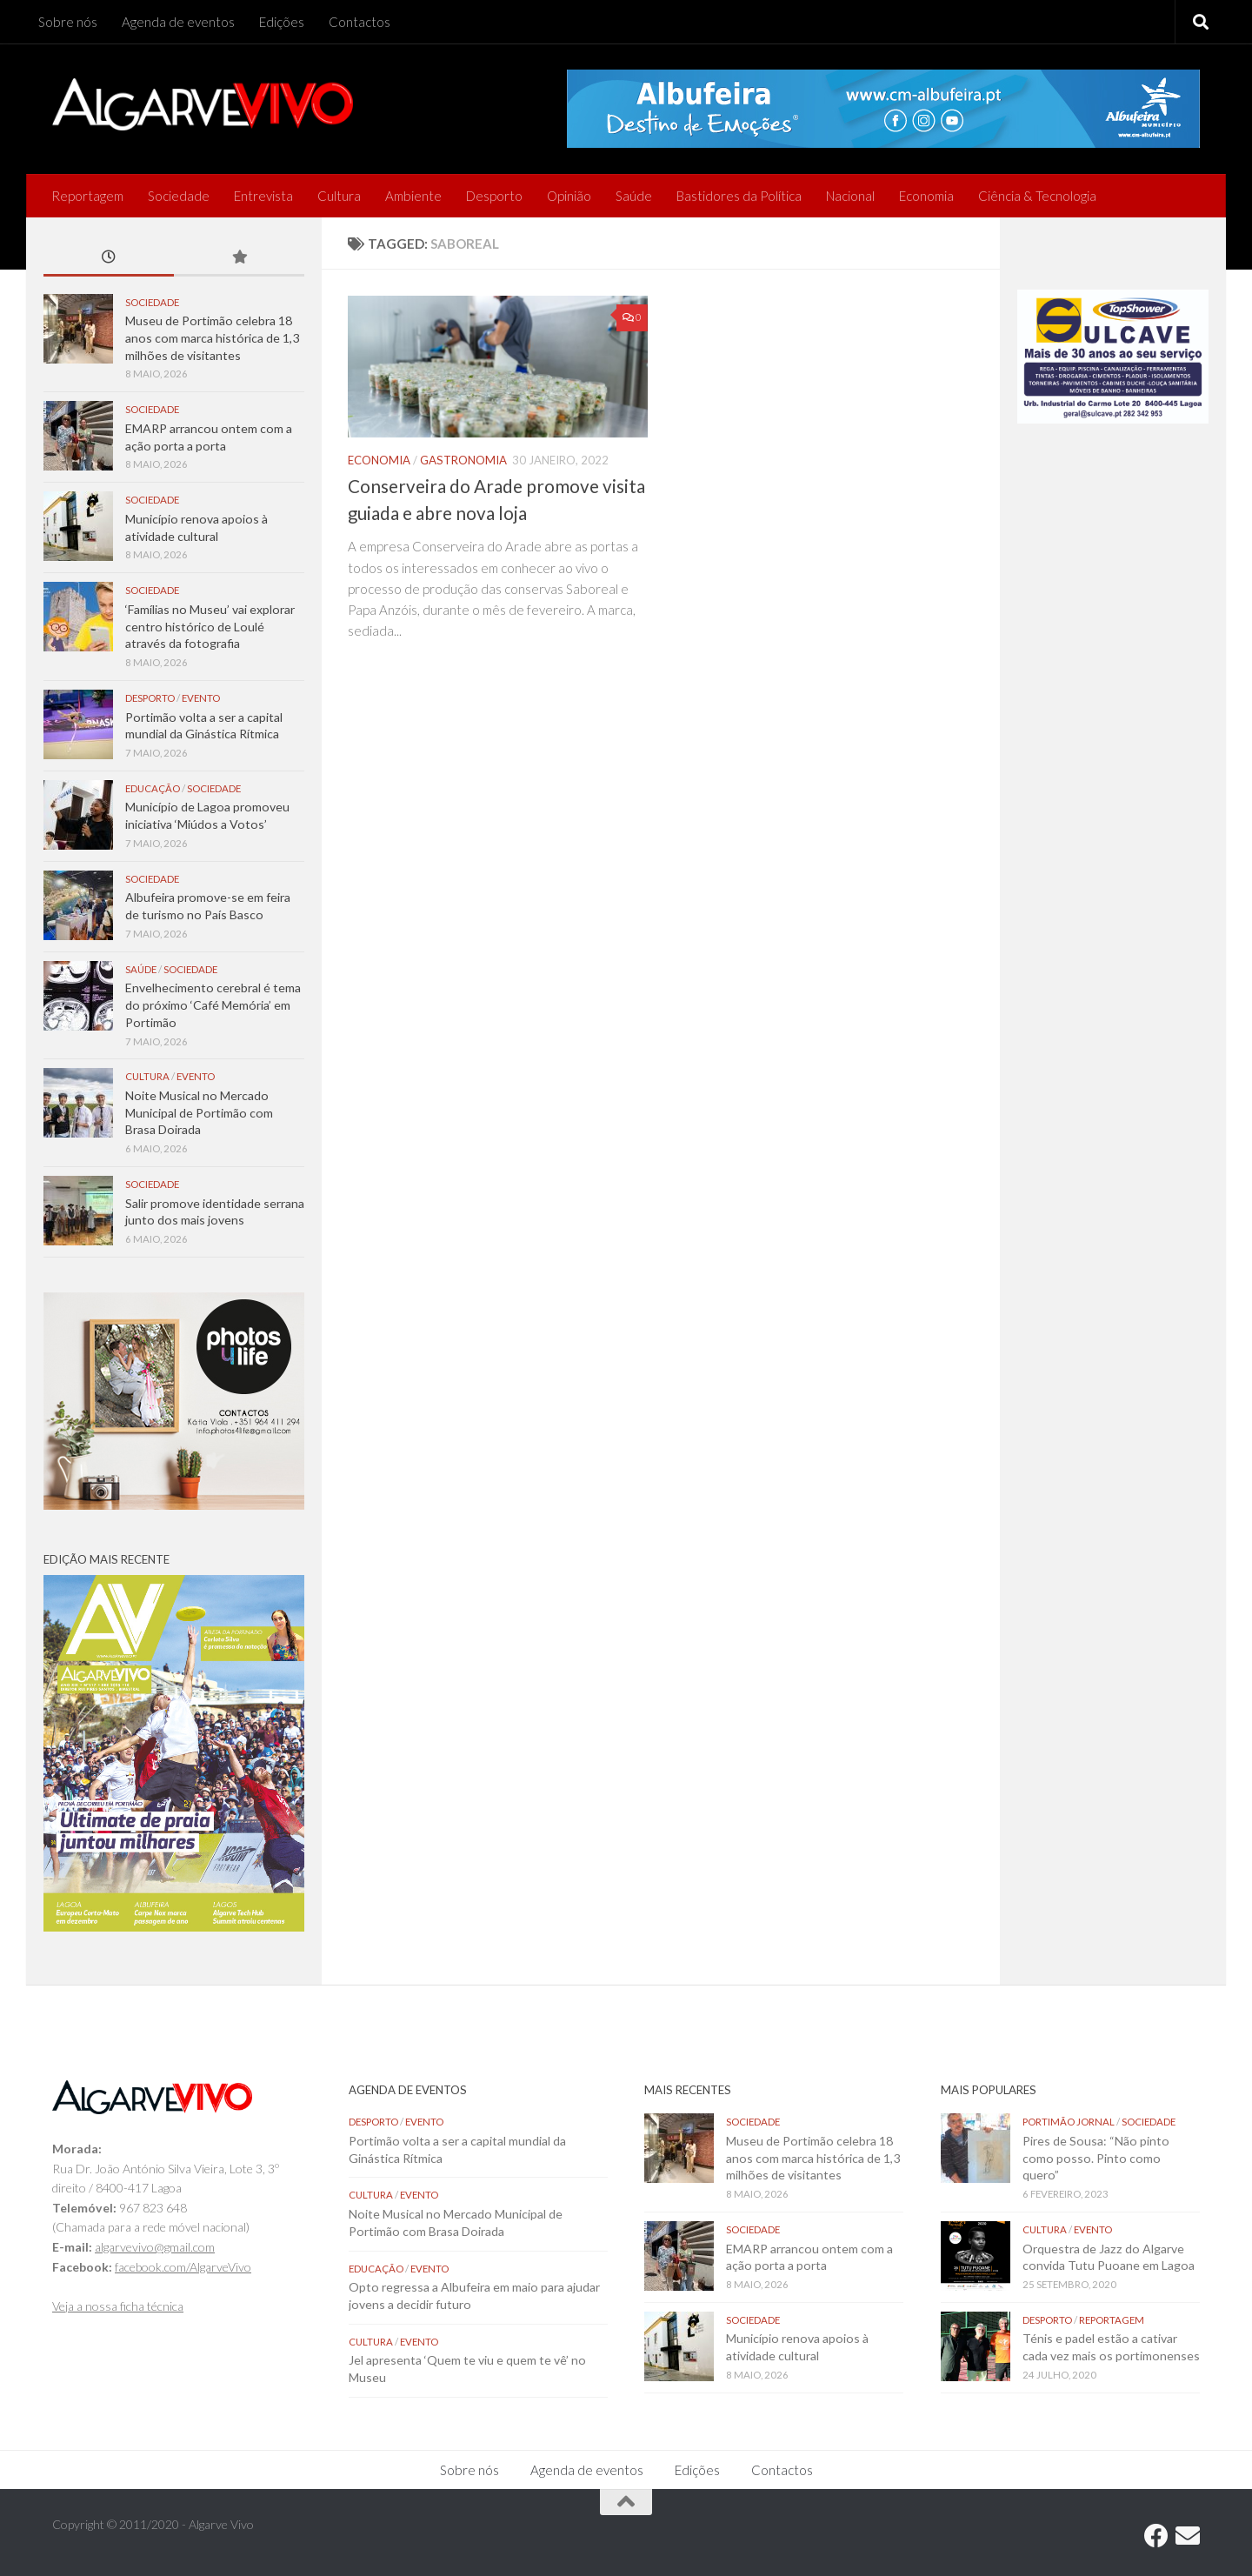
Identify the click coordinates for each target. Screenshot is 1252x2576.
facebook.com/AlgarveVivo (183, 2266)
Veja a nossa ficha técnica (117, 2306)
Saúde (634, 196)
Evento (201, 698)
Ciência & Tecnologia (1037, 196)
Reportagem (87, 196)
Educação (152, 788)
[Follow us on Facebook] (1156, 2536)
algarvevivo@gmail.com (155, 2246)
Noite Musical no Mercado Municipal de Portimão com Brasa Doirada (199, 1112)
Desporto (494, 196)
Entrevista (263, 196)
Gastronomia (463, 460)
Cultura (339, 196)
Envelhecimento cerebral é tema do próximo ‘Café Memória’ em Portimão (213, 1004)
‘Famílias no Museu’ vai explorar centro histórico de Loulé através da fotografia (210, 626)
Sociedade (179, 196)
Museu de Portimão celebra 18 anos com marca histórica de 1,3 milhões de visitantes (212, 337)
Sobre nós (67, 22)
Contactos (359, 22)
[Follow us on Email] (1187, 2536)
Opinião (569, 196)
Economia (926, 196)
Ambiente (413, 196)
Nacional (850, 196)
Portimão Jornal (1068, 2121)
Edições (281, 22)
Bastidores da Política (739, 196)
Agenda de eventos (178, 22)
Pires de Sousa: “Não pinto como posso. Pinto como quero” (1095, 2157)
